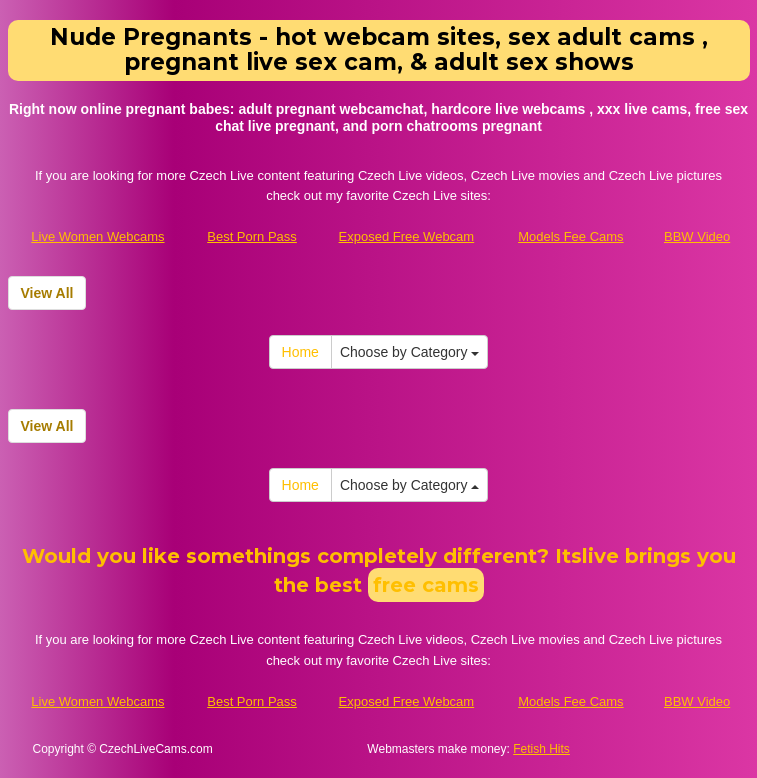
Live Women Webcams (97, 236)
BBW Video (697, 236)
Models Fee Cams (570, 236)
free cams (426, 585)
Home (300, 352)
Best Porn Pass (252, 236)
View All (47, 293)
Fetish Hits (541, 749)
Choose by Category (410, 352)
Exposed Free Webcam (407, 236)
